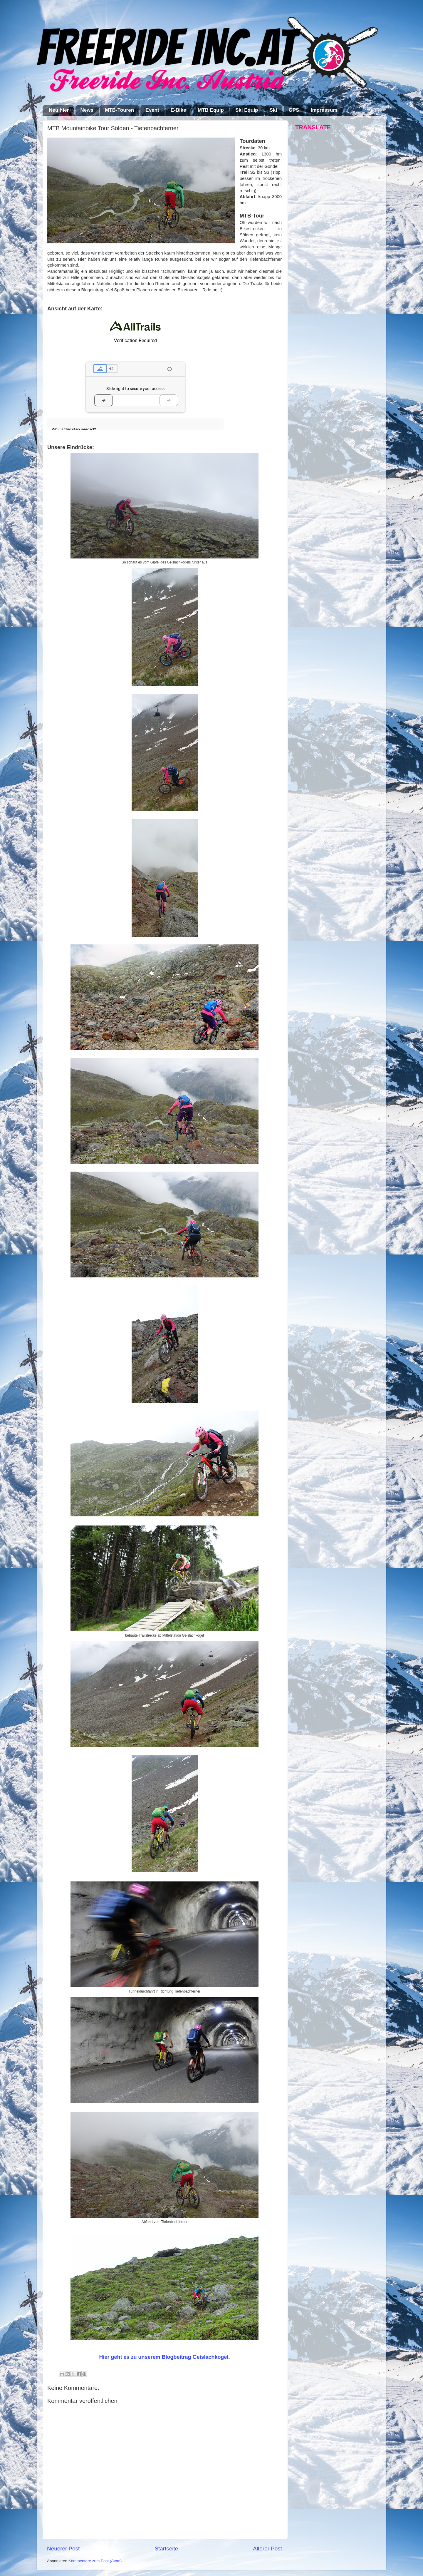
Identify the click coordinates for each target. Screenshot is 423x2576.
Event (152, 110)
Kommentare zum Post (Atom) (95, 2561)
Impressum (324, 110)
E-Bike (178, 110)
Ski (273, 110)
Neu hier (59, 110)
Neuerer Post (63, 2548)
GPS (294, 110)
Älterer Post (267, 2548)
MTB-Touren (119, 110)
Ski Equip (246, 110)
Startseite (166, 2548)
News (86, 110)
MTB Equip (211, 110)
